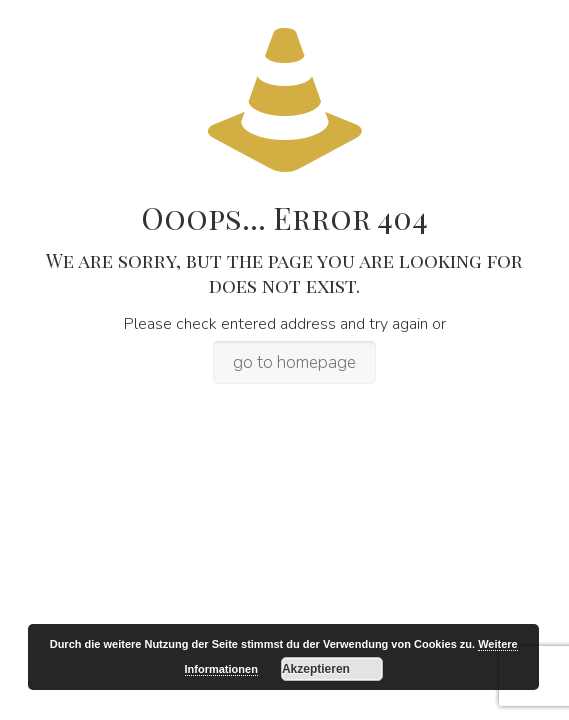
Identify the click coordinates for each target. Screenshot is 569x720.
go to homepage (294, 362)
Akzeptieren (316, 669)
